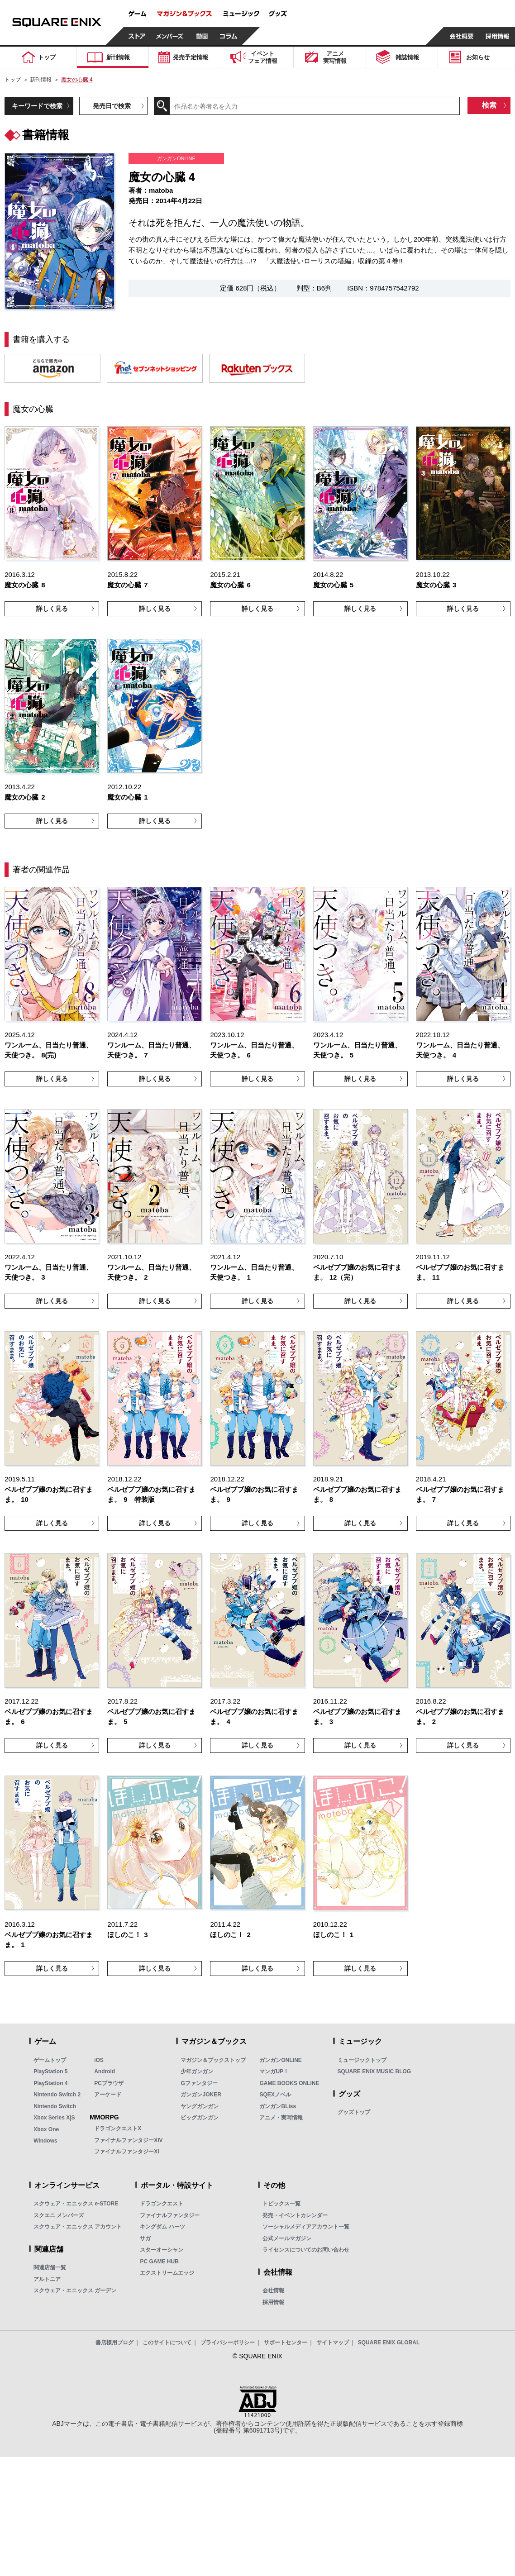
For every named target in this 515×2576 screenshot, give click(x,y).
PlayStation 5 (50, 2071)
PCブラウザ (109, 2083)
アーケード (107, 2094)
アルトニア (47, 2279)
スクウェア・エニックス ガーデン (74, 2290)
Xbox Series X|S (54, 2117)
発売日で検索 (112, 106)
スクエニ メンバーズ (58, 2215)
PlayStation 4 (50, 2083)
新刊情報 (41, 79)
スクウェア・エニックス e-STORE (75, 2203)
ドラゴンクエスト (161, 2203)
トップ (13, 79)
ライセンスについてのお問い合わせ (305, 2250)
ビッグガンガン (200, 2117)
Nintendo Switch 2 (57, 2094)
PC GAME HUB (159, 2261)
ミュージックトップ (362, 2060)
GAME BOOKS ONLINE (289, 2083)
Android (104, 2071)
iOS (99, 2060)
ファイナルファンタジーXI (126, 2151)
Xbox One (46, 2129)
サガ (145, 2238)
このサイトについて (167, 2342)
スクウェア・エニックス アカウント (77, 2227)
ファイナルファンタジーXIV (128, 2140)
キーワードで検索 (37, 106)
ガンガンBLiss (277, 2106)
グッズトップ (354, 2112)
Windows (45, 2141)
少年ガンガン (197, 2071)
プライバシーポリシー (227, 2342)
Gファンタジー (199, 2083)
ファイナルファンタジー (170, 2215)
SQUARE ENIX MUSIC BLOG (374, 2071)
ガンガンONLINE (280, 2060)
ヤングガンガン (200, 2106)
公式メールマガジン (286, 2238)
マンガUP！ (274, 2071)
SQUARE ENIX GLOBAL (389, 2342)
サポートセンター (285, 2342)
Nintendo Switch (54, 2106)
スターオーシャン (161, 2250)
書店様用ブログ (114, 2342)
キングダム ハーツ (162, 2227)
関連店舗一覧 (49, 2267)
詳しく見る (52, 608)
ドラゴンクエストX (117, 2128)
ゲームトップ (49, 2060)
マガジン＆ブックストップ (213, 2060)
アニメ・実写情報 (281, 2117)
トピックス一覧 (281, 2203)
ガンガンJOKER (201, 2094)
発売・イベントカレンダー (295, 2215)
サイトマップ (332, 2342)
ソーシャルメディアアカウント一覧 (305, 2227)
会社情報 (273, 2290)
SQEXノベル (275, 2094)
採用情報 (273, 2302)
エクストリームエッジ (167, 2273)
